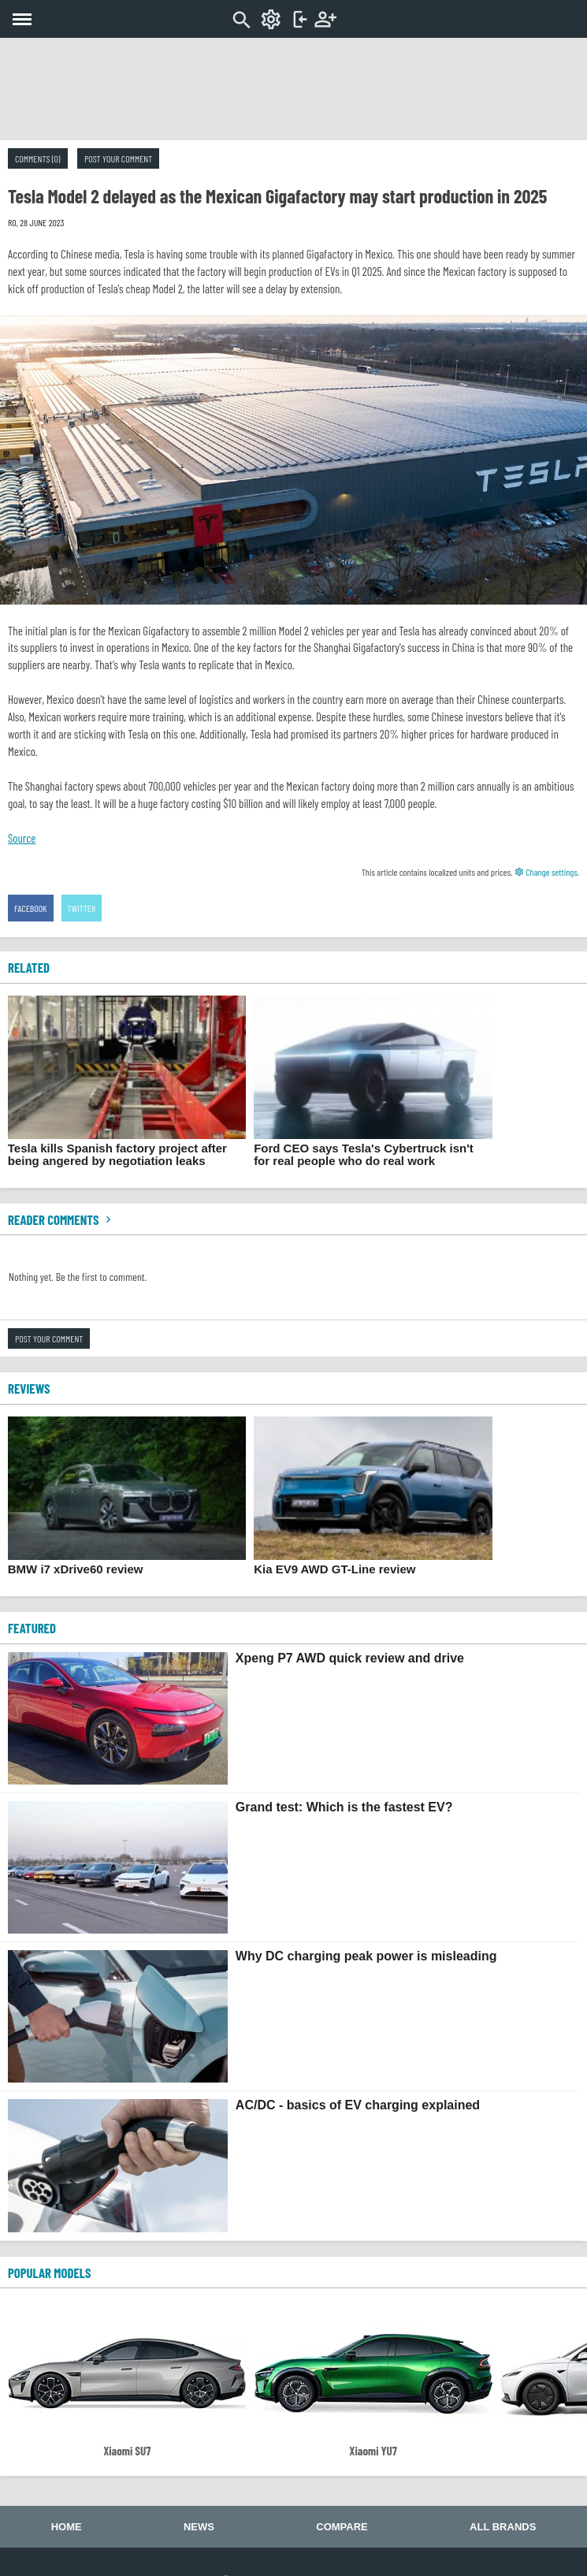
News (199, 2527)
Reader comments (61, 1219)
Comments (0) (38, 158)
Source (21, 838)
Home (66, 2527)
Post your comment (118, 158)
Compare (341, 2527)
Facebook (30, 908)
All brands (503, 2527)
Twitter (82, 908)
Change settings (546, 871)
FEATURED (32, 1628)
